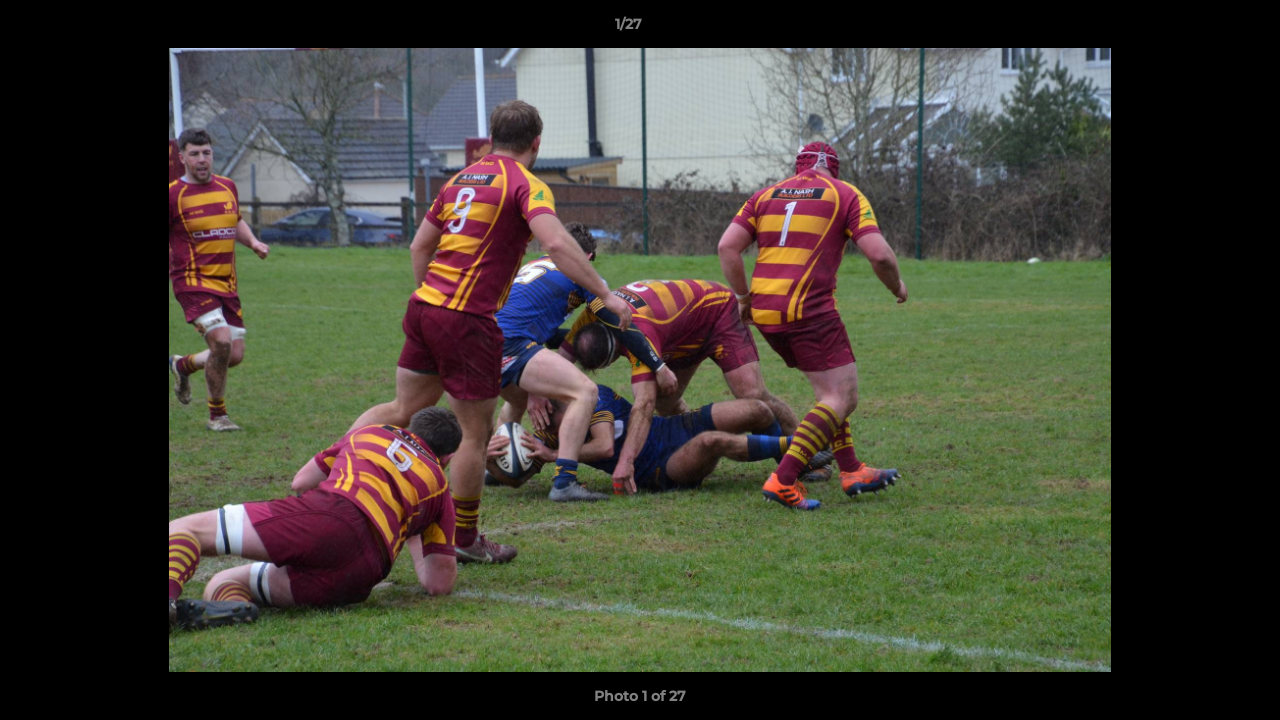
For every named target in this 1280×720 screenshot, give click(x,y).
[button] (1196, 29)
